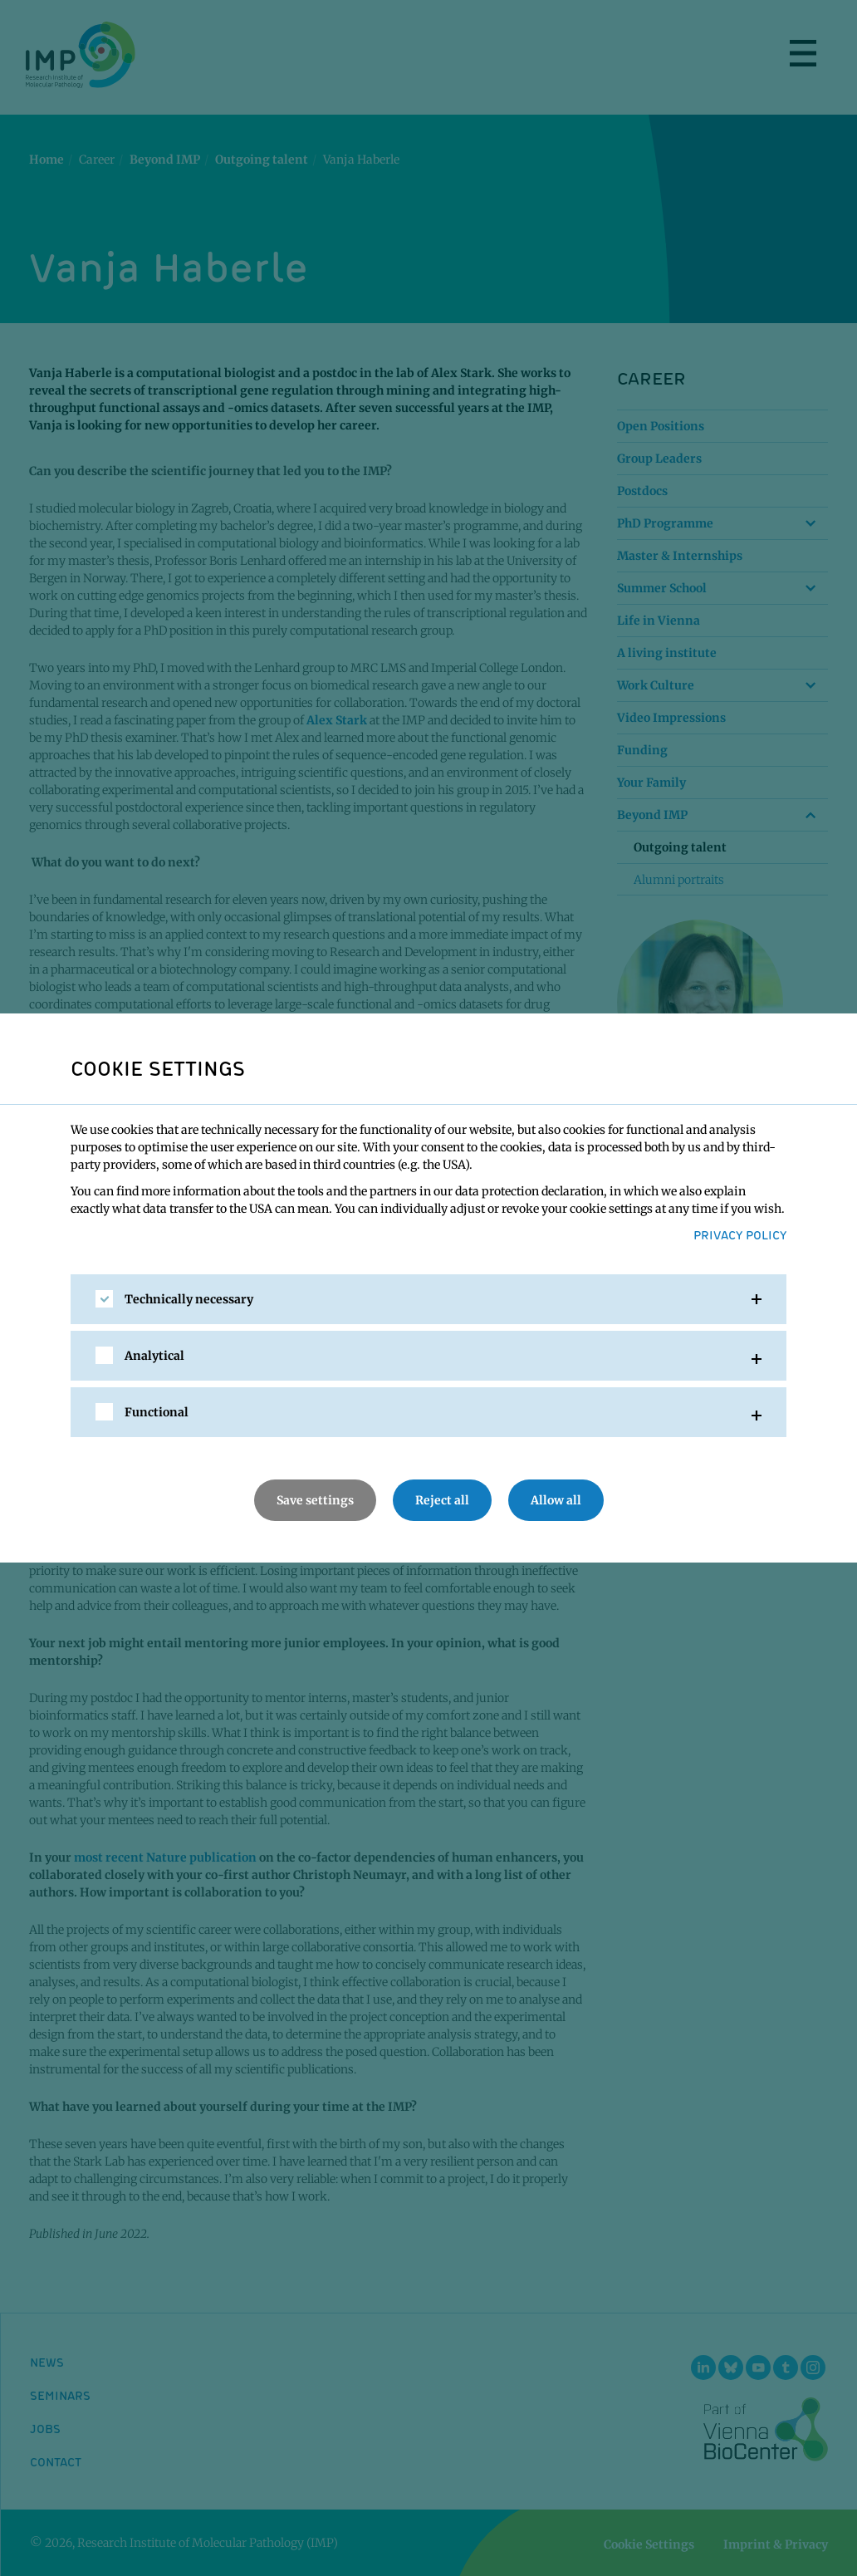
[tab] (428, 1299)
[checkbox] (104, 1299)
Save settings (315, 1500)
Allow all (556, 1500)
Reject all (442, 1500)
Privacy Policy (739, 1234)
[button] (428, 1299)
